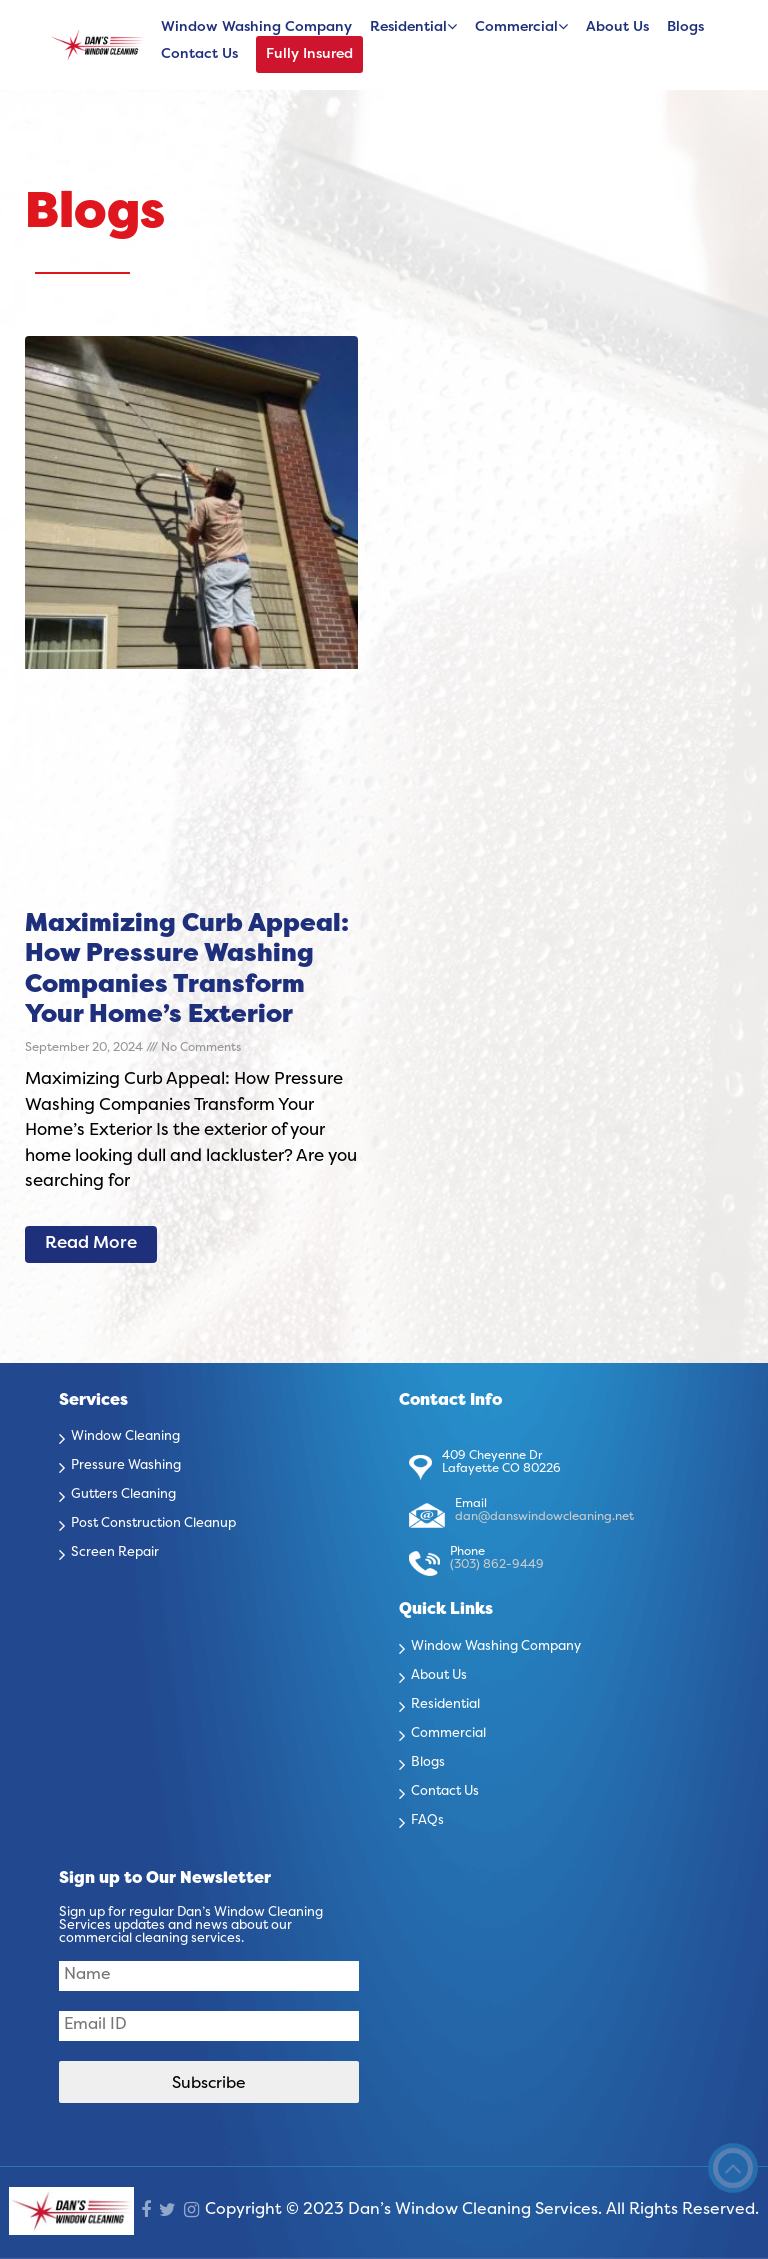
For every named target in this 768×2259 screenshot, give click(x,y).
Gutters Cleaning (123, 1495)
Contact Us (199, 54)
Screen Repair (115, 1553)
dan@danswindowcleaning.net (544, 1517)
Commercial (516, 27)
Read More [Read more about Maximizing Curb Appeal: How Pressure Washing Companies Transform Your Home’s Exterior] (91, 1244)
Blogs (685, 27)
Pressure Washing (126, 1466)
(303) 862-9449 (497, 1565)
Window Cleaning (125, 1437)
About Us (617, 27)
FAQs (427, 1821)
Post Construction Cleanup (153, 1524)
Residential (408, 27)
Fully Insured (309, 54)
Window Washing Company (256, 27)
